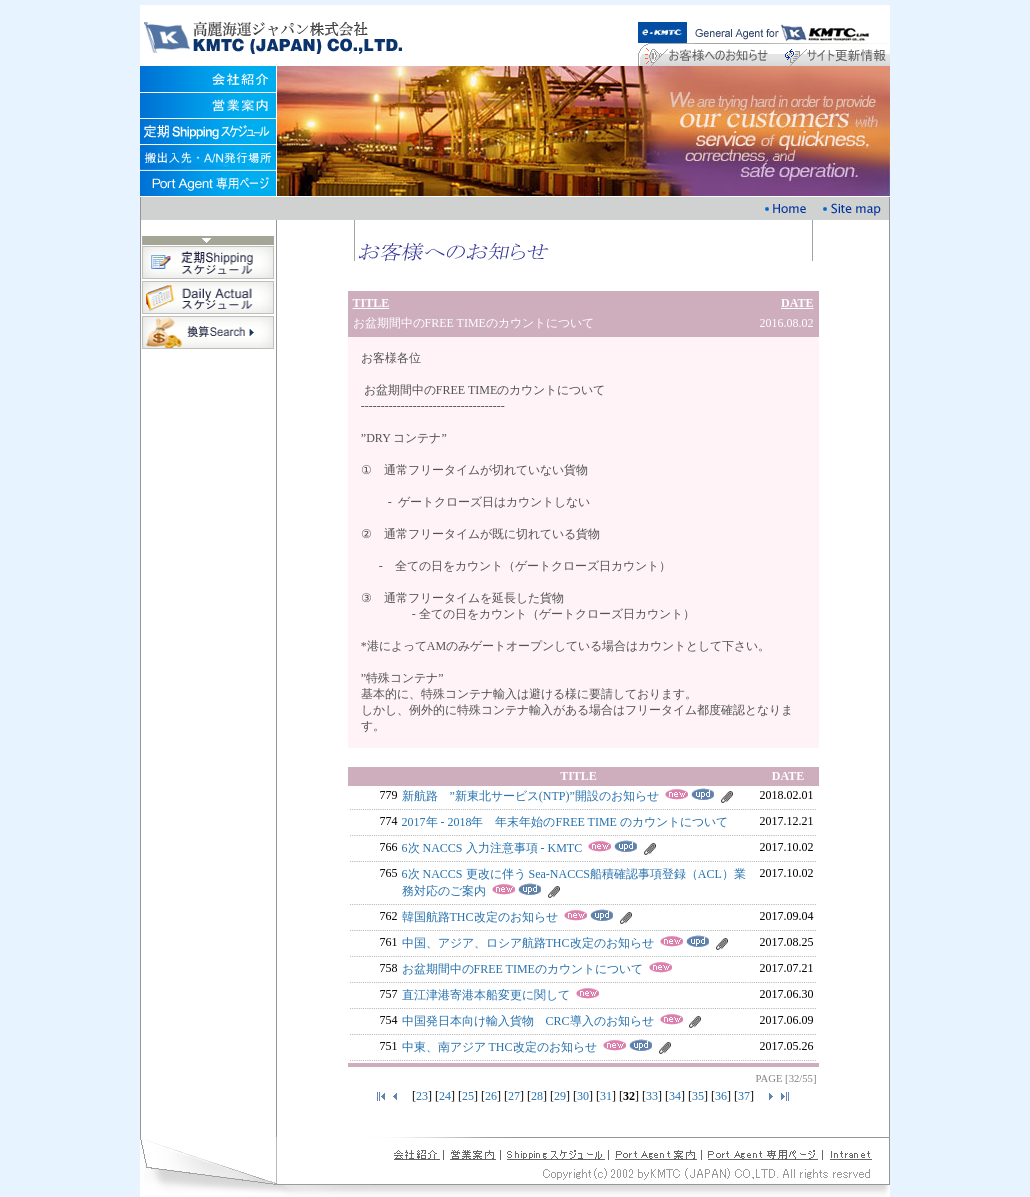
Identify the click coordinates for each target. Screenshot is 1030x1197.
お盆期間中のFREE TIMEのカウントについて (522, 969)
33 (652, 1096)
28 (537, 1096)
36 (721, 1096)
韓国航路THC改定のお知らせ (480, 917)
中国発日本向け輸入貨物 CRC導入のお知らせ (528, 1021)
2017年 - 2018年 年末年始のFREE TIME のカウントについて (565, 822)
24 (445, 1096)
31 (606, 1096)
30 (583, 1096)
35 (698, 1096)
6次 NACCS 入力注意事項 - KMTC (492, 848)
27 (514, 1096)
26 (491, 1096)
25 (468, 1096)
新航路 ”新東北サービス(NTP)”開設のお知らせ (530, 796)
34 (675, 1096)
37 (744, 1096)
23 (422, 1096)
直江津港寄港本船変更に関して (486, 995)
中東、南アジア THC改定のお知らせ (499, 1047)
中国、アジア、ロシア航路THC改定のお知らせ (528, 943)
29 (560, 1096)
